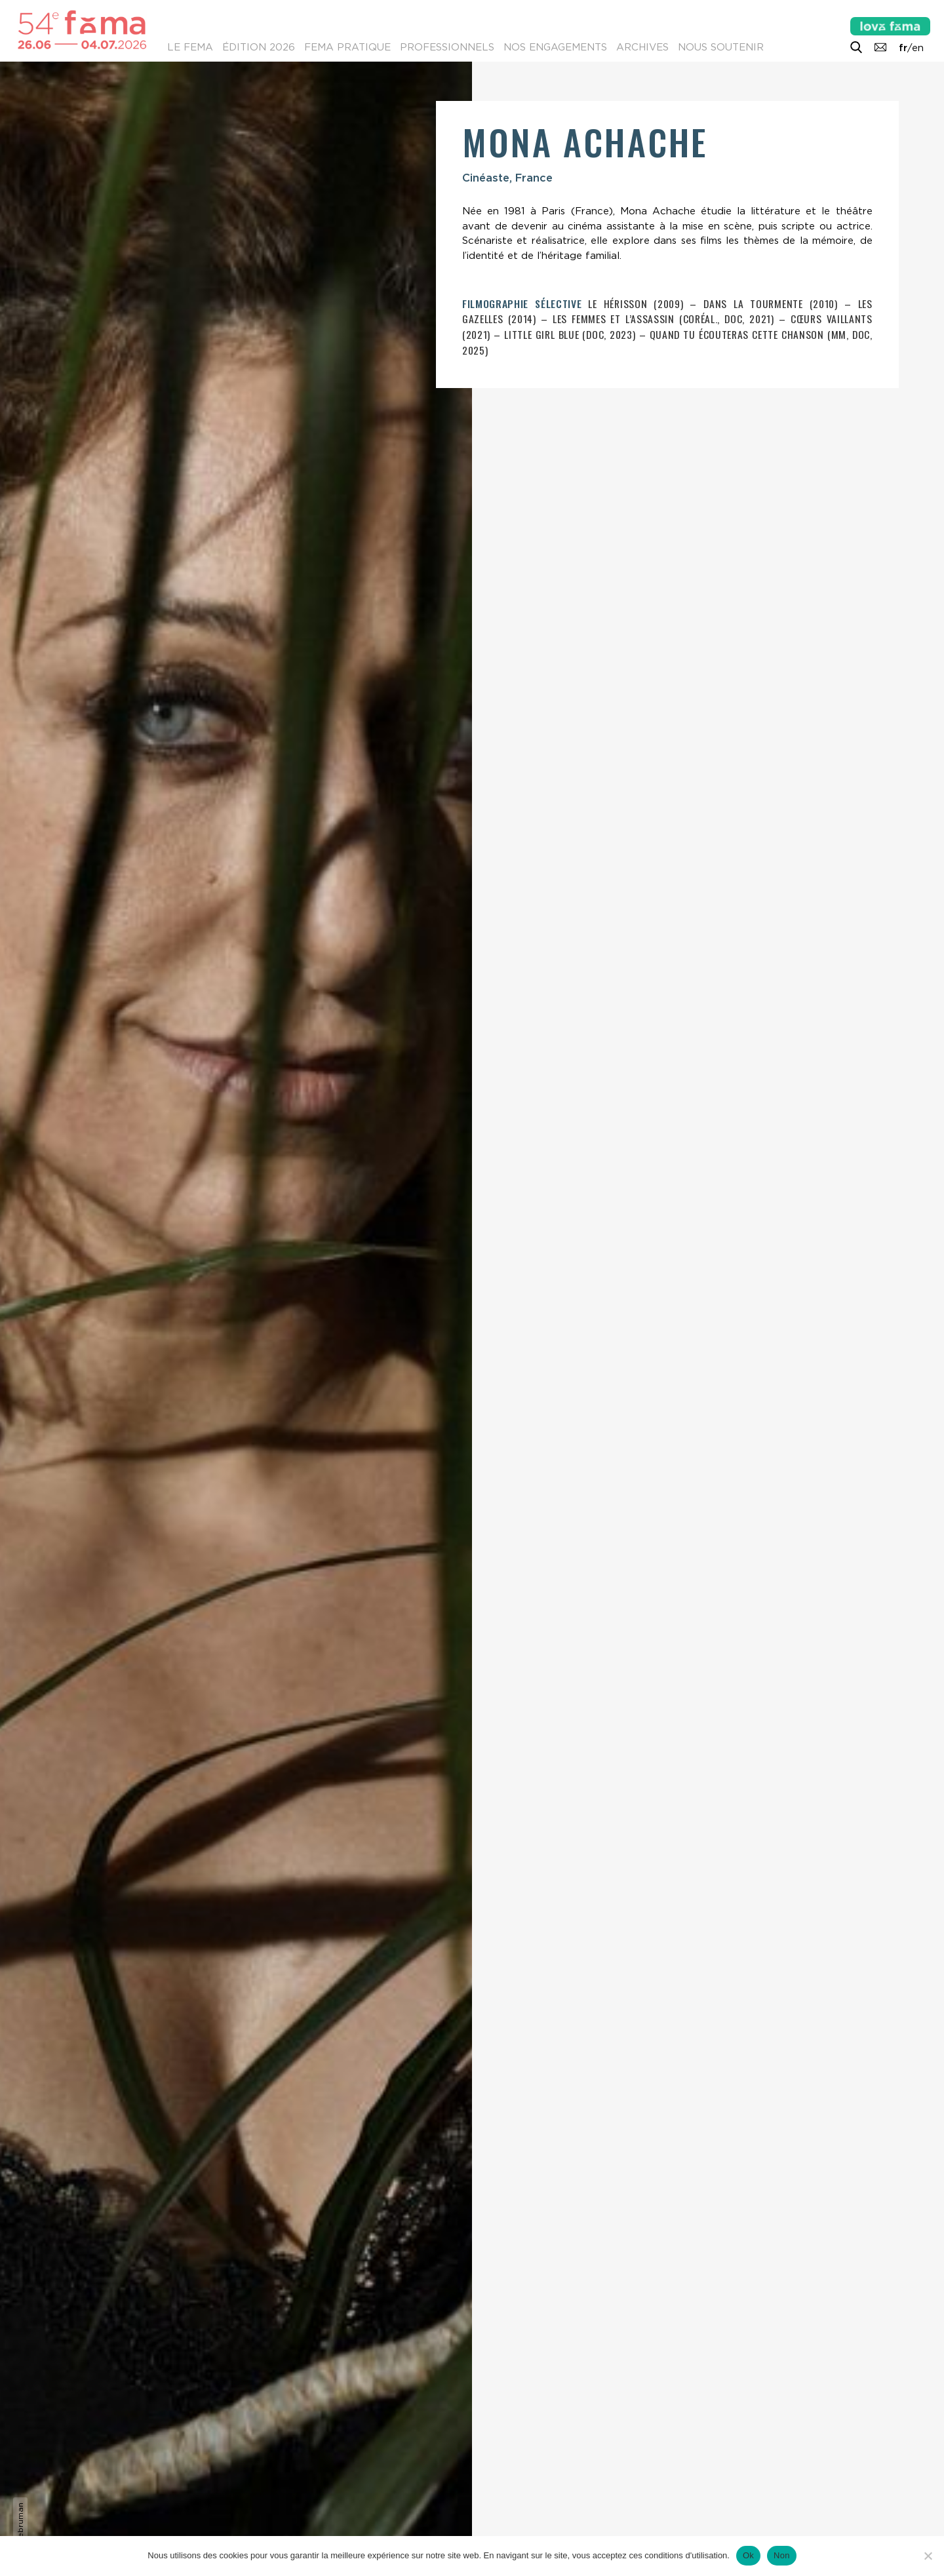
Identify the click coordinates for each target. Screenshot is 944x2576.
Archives (642, 47)
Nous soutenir (721, 47)
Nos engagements (555, 47)
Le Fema (190, 47)
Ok (748, 2555)
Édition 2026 (258, 47)
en (918, 48)
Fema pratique (347, 47)
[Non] (927, 2555)
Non (782, 2555)
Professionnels (447, 47)
